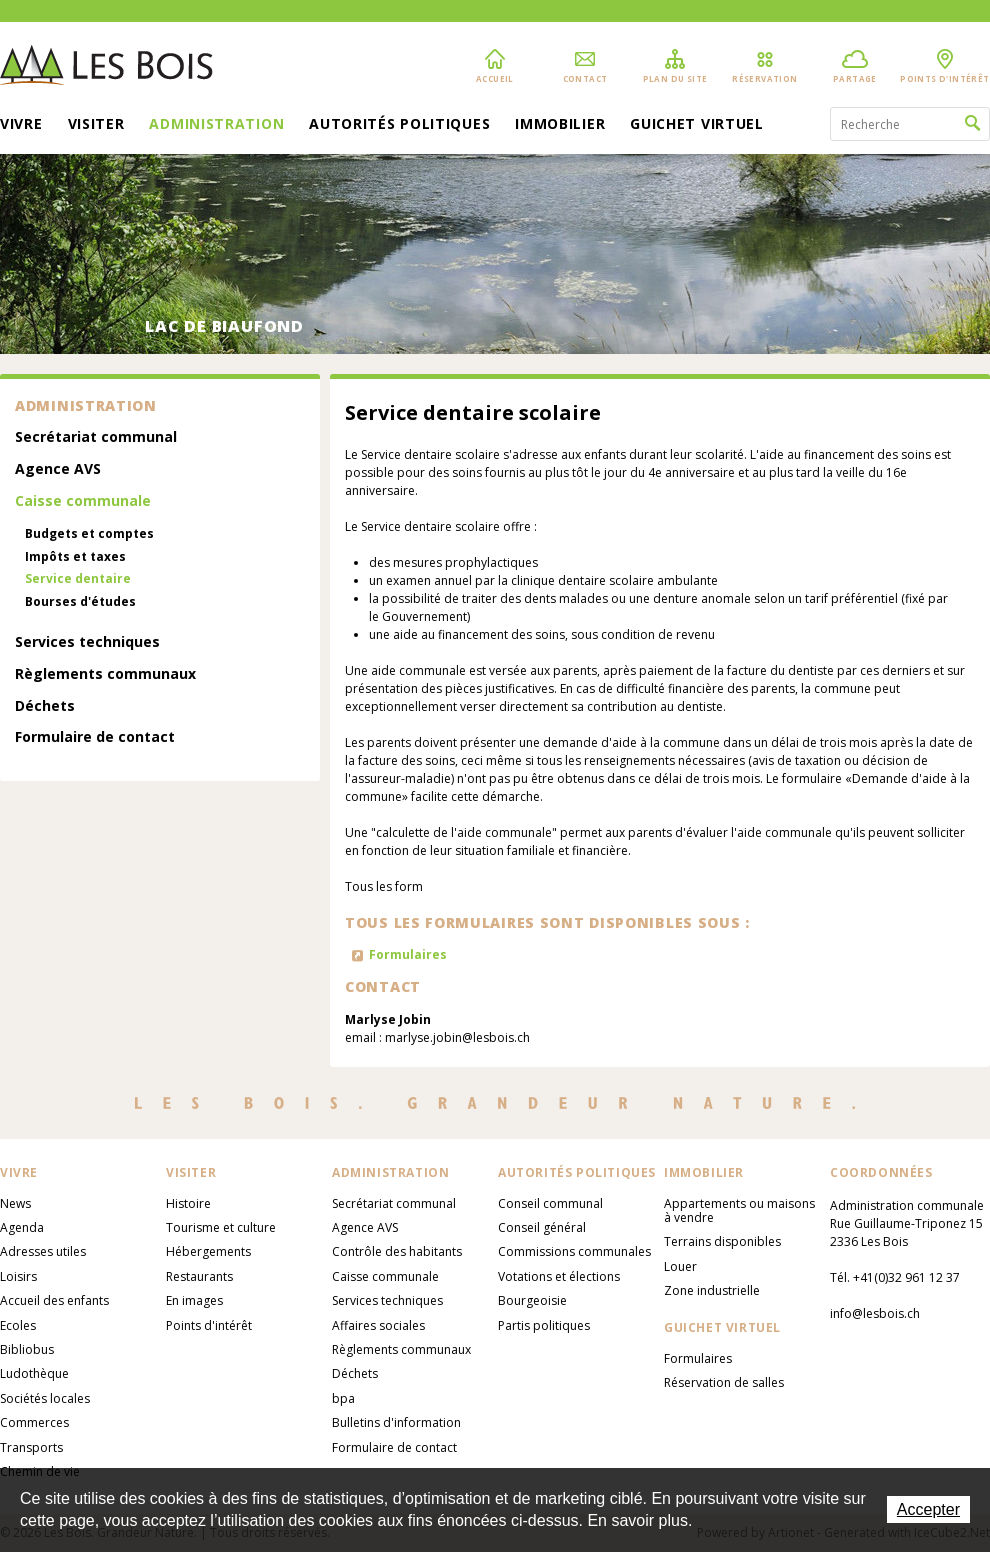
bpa (343, 1398)
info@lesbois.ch (875, 1313)
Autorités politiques (399, 125)
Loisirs (18, 1276)
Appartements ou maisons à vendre (739, 1210)
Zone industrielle (712, 1290)
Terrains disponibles (722, 1241)
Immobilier (560, 125)
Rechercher (972, 124)
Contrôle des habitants (397, 1251)
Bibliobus (27, 1349)
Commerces (34, 1422)
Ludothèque (34, 1373)
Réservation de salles (724, 1382)
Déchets (45, 706)
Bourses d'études (80, 602)
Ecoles (18, 1325)
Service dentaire (78, 579)
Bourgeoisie (532, 1300)
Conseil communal (550, 1203)
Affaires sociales (378, 1325)
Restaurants (199, 1276)
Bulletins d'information (396, 1422)
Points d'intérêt (209, 1325)
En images (194, 1300)
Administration (216, 125)
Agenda (22, 1227)
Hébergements (208, 1251)
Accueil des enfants (54, 1300)
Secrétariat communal (96, 437)
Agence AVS (58, 469)
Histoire (188, 1203)
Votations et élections (559, 1276)
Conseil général (542, 1227)
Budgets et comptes (89, 534)
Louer (680, 1266)
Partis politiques (544, 1325)
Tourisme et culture (221, 1227)
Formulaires (408, 954)
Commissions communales (574, 1251)
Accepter (928, 1509)
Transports (31, 1447)
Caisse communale (83, 501)
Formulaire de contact (95, 737)
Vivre (21, 125)
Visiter (96, 125)
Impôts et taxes (75, 557)
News (15, 1203)
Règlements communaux (105, 674)
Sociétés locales (45, 1398)
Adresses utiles (43, 1251)
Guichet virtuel (697, 125)
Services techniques (87, 642)
